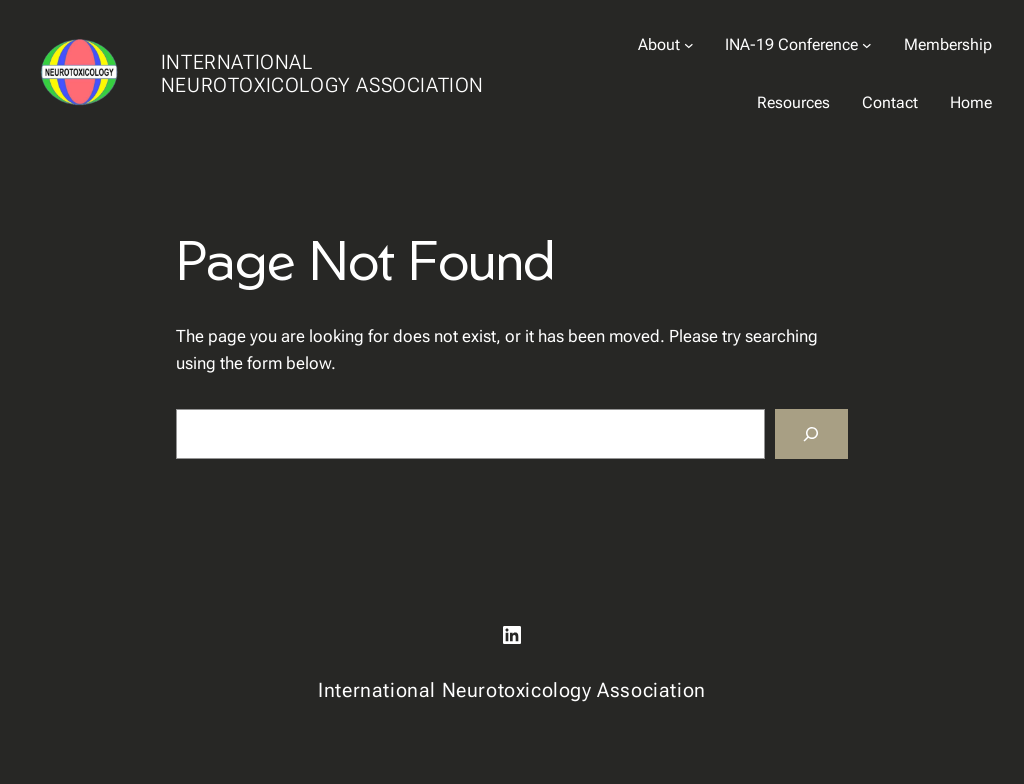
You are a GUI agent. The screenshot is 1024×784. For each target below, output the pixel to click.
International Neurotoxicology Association (322, 73)
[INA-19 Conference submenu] (867, 45)
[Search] (811, 434)
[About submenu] (689, 45)
